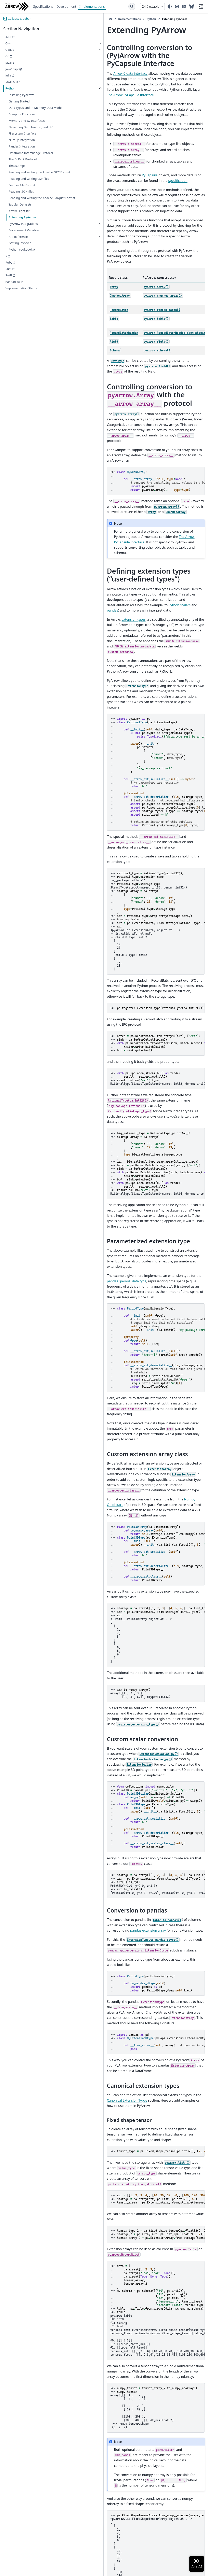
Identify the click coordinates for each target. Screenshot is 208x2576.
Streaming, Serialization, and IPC (28, 134)
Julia (8, 75)
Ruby (8, 287)
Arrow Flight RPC (20, 235)
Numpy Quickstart (146, 1248)
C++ (8, 43)
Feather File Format (22, 204)
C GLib (9, 50)
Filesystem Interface (22, 143)
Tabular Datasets (20, 228)
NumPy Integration (22, 150)
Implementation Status (21, 312)
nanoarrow (12, 306)
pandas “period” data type (170, 1061)
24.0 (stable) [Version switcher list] (151, 6)
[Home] (58, 19)
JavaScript (12, 69)
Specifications (43, 6)
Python (10, 88)
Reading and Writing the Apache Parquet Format (25, 219)
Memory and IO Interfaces (27, 125)
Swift (8, 299)
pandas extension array (139, 1636)
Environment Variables (24, 254)
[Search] (131, 6)
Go (7, 56)
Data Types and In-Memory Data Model (27, 110)
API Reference (18, 261)
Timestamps (17, 180)
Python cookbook (20, 274)
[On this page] (201, 6)
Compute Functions (22, 119)
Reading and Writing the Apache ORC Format (25, 189)
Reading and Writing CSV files (29, 198)
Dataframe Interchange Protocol (25, 164)
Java (8, 63)
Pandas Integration (22, 156)
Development (66, 6)
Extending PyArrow (22, 241)
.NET (8, 37)
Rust (8, 293)
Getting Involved (20, 267)
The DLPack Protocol (23, 174)
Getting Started (19, 101)
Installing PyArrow (21, 95)
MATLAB (10, 82)
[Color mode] (169, 6)
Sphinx (30, 2570)
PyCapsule (98, 135)
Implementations (92, 6)
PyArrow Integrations (23, 248)
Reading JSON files (21, 211)
